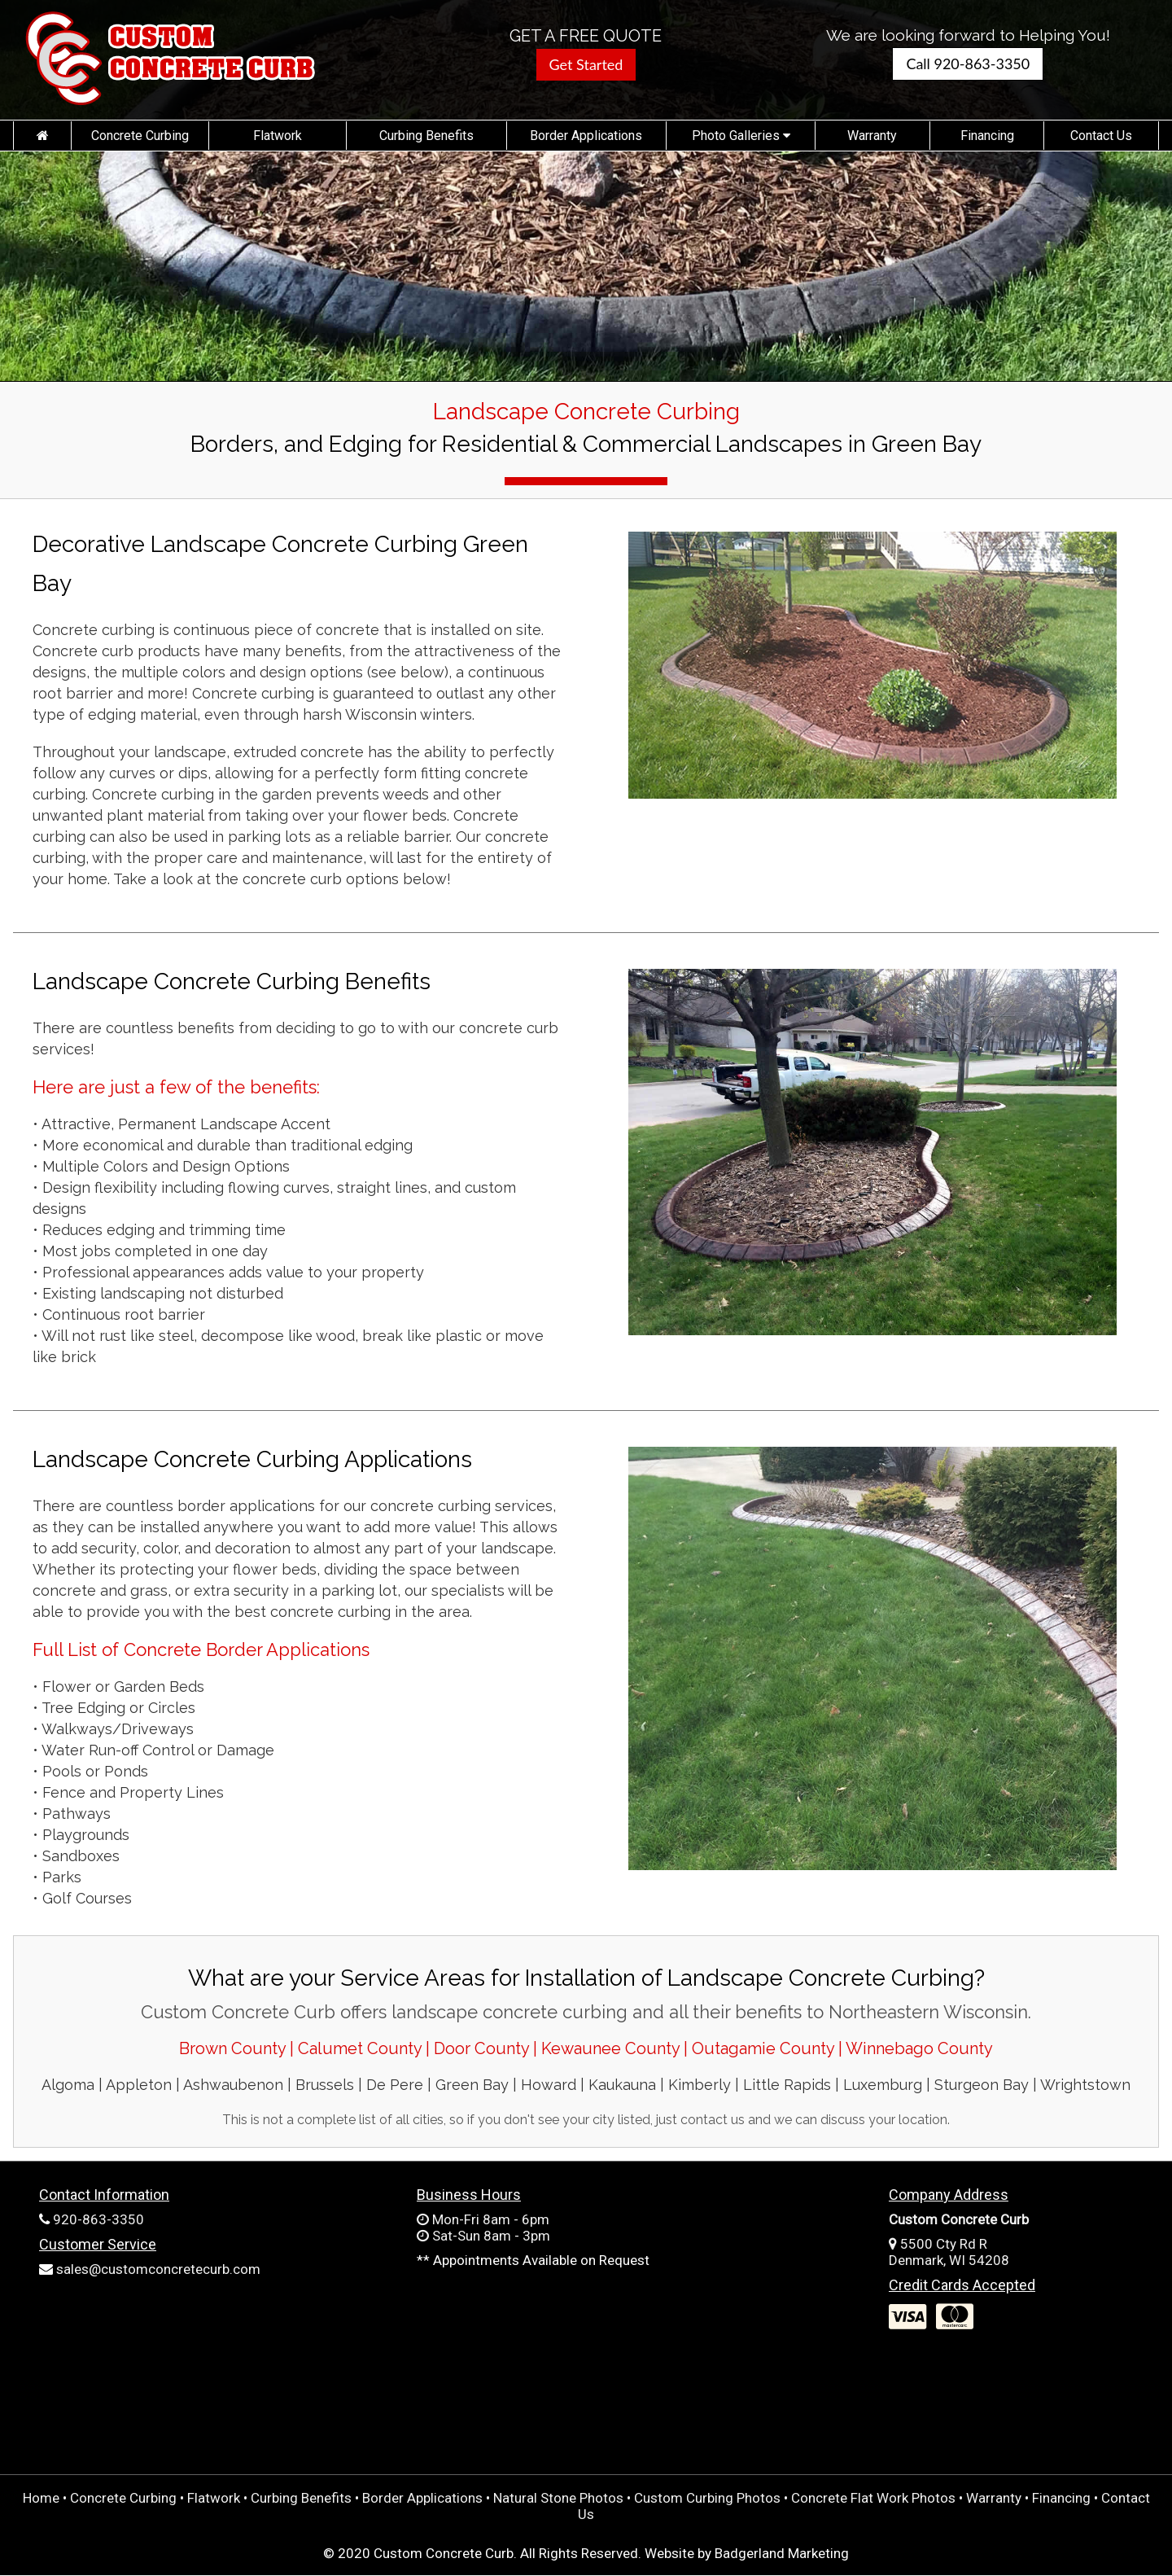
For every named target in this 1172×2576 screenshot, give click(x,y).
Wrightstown (1085, 2084)
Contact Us (1101, 135)
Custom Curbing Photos (707, 2498)
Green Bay (472, 2084)
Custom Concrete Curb (444, 2553)
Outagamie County (763, 2048)
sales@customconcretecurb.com (158, 2269)
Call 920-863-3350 (968, 63)
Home (41, 2498)
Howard (548, 2084)
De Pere (394, 2084)
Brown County (232, 2048)
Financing (987, 135)
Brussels (324, 2084)
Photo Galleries (741, 135)
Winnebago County (919, 2048)
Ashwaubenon (233, 2084)
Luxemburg (882, 2084)
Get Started (586, 64)
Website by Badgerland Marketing (747, 2553)
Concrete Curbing (140, 135)
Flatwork (277, 135)
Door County (481, 2048)
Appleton (139, 2084)
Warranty (872, 135)
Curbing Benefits (426, 135)
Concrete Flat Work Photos (873, 2498)
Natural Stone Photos (558, 2498)
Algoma (68, 2084)
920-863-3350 (98, 2219)
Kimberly (699, 2084)
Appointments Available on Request (541, 2260)
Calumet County (362, 2048)
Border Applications (586, 135)
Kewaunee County (610, 2048)
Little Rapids (787, 2084)
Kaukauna (622, 2084)
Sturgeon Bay (981, 2084)
